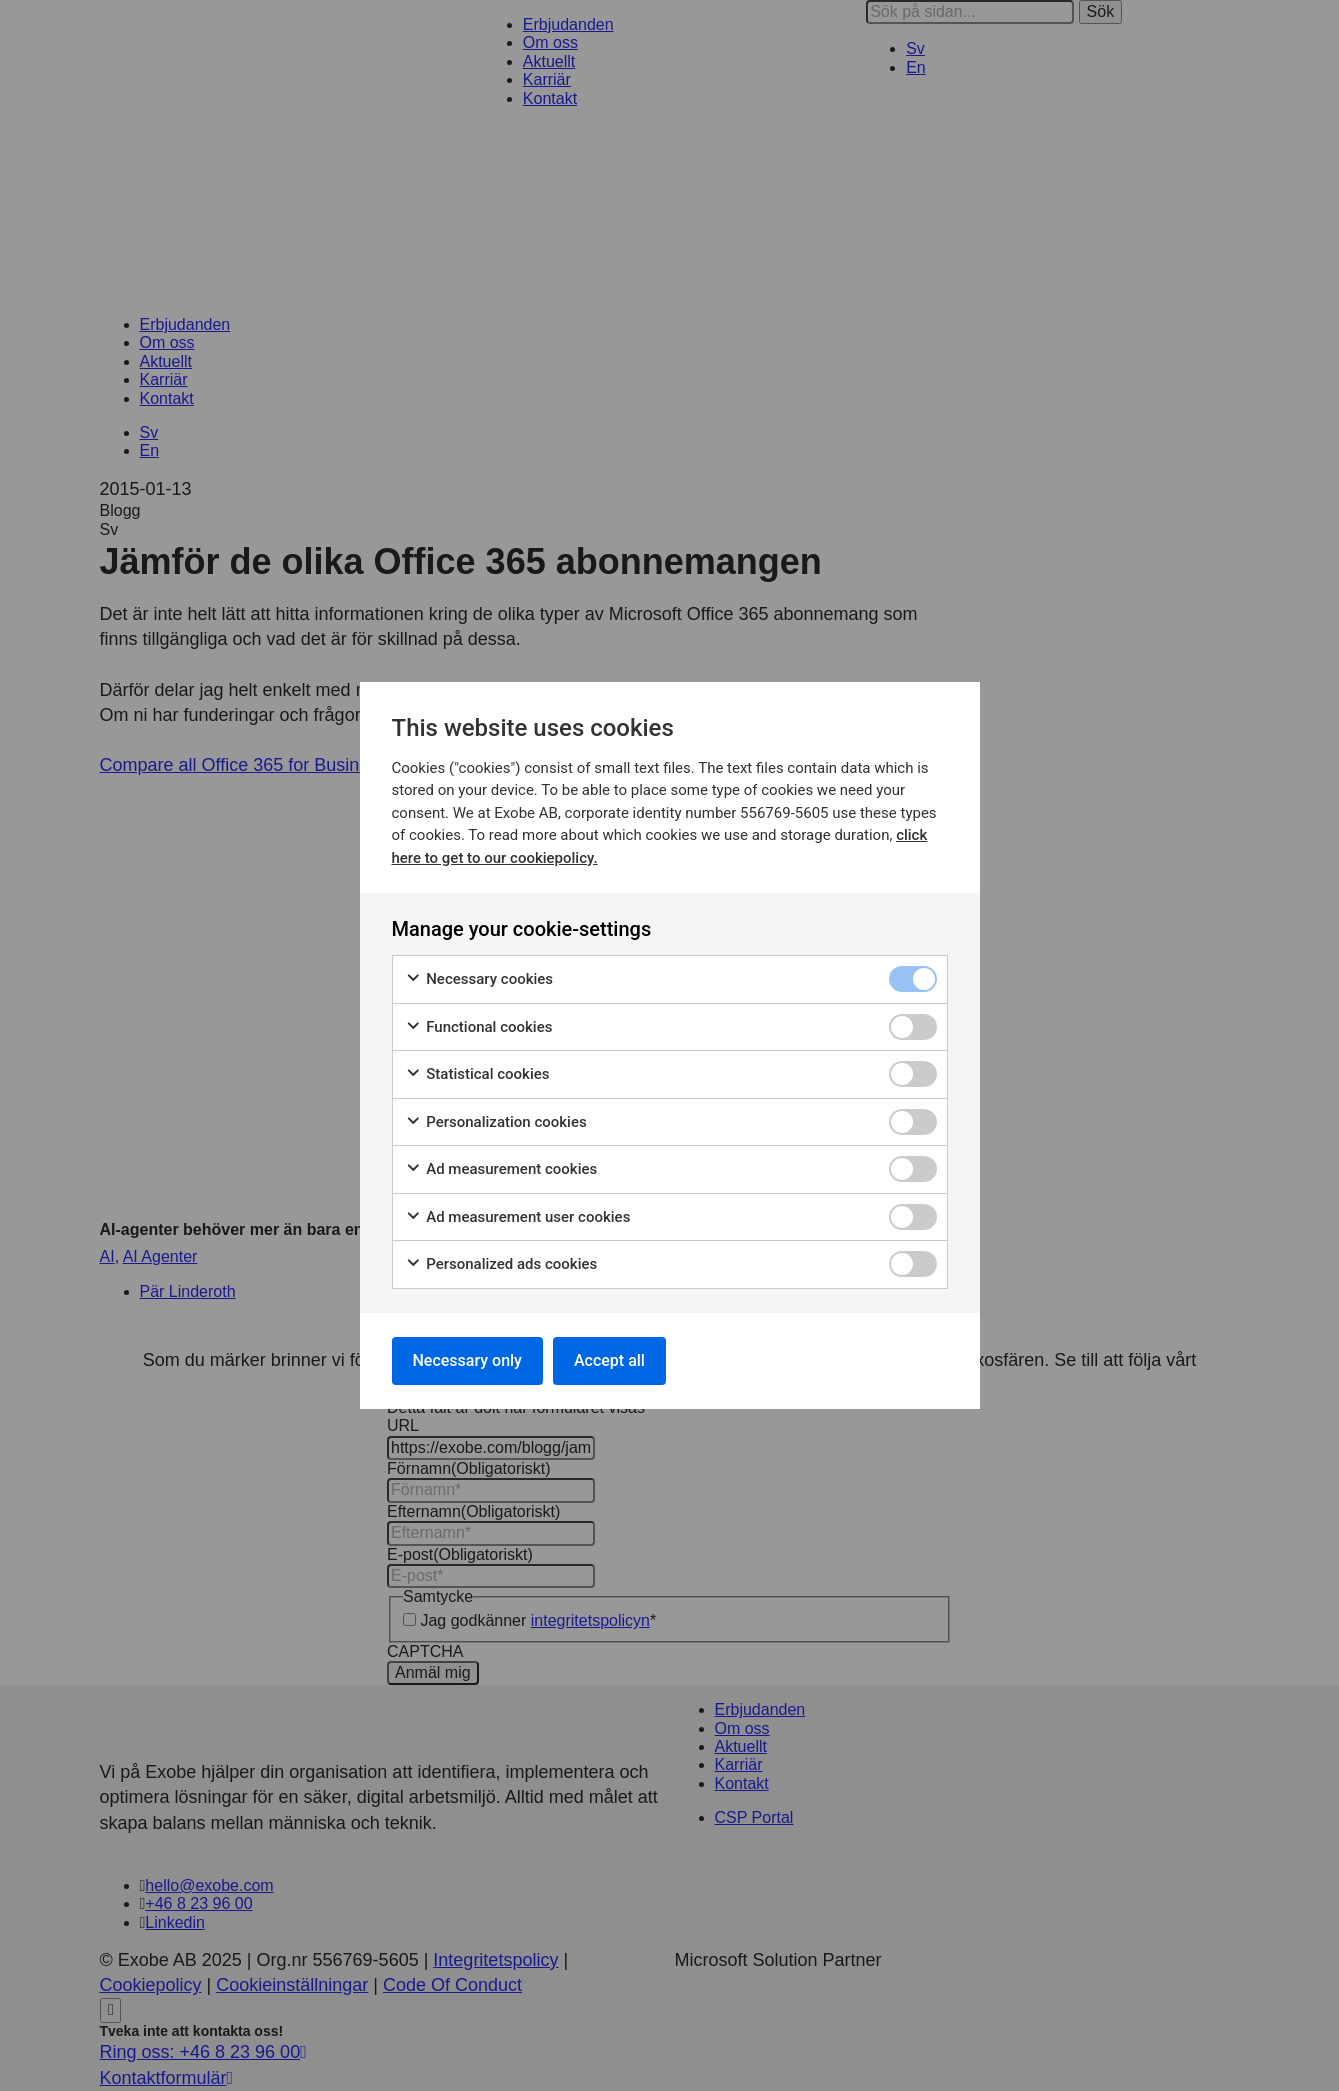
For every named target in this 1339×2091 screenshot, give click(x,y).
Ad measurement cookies (501, 1169)
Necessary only (467, 1360)
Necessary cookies (479, 979)
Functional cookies (479, 1027)
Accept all (609, 1360)
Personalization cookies (496, 1122)
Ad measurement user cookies (518, 1217)
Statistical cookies (477, 1074)
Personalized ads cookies (501, 1264)
